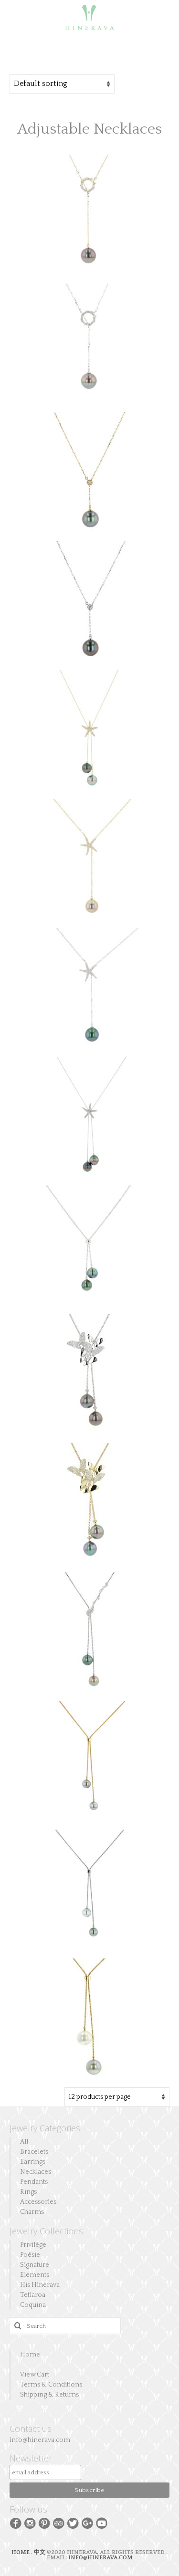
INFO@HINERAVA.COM (100, 2558)
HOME (21, 2552)
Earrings (32, 2162)
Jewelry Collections (46, 2231)
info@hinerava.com (40, 2440)
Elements (34, 2275)
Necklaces (35, 2172)
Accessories (38, 2202)
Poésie (30, 2255)
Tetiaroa (32, 2295)
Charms (32, 2212)
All (24, 2142)
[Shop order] (62, 84)
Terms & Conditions (51, 2384)
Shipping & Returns (49, 2394)
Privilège (33, 2245)
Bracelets (34, 2152)
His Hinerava (40, 2285)
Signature (34, 2265)
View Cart (34, 2374)
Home (30, 2354)
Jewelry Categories (45, 2128)
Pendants (34, 2182)
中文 (39, 2552)
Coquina (33, 2305)
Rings (28, 2192)
